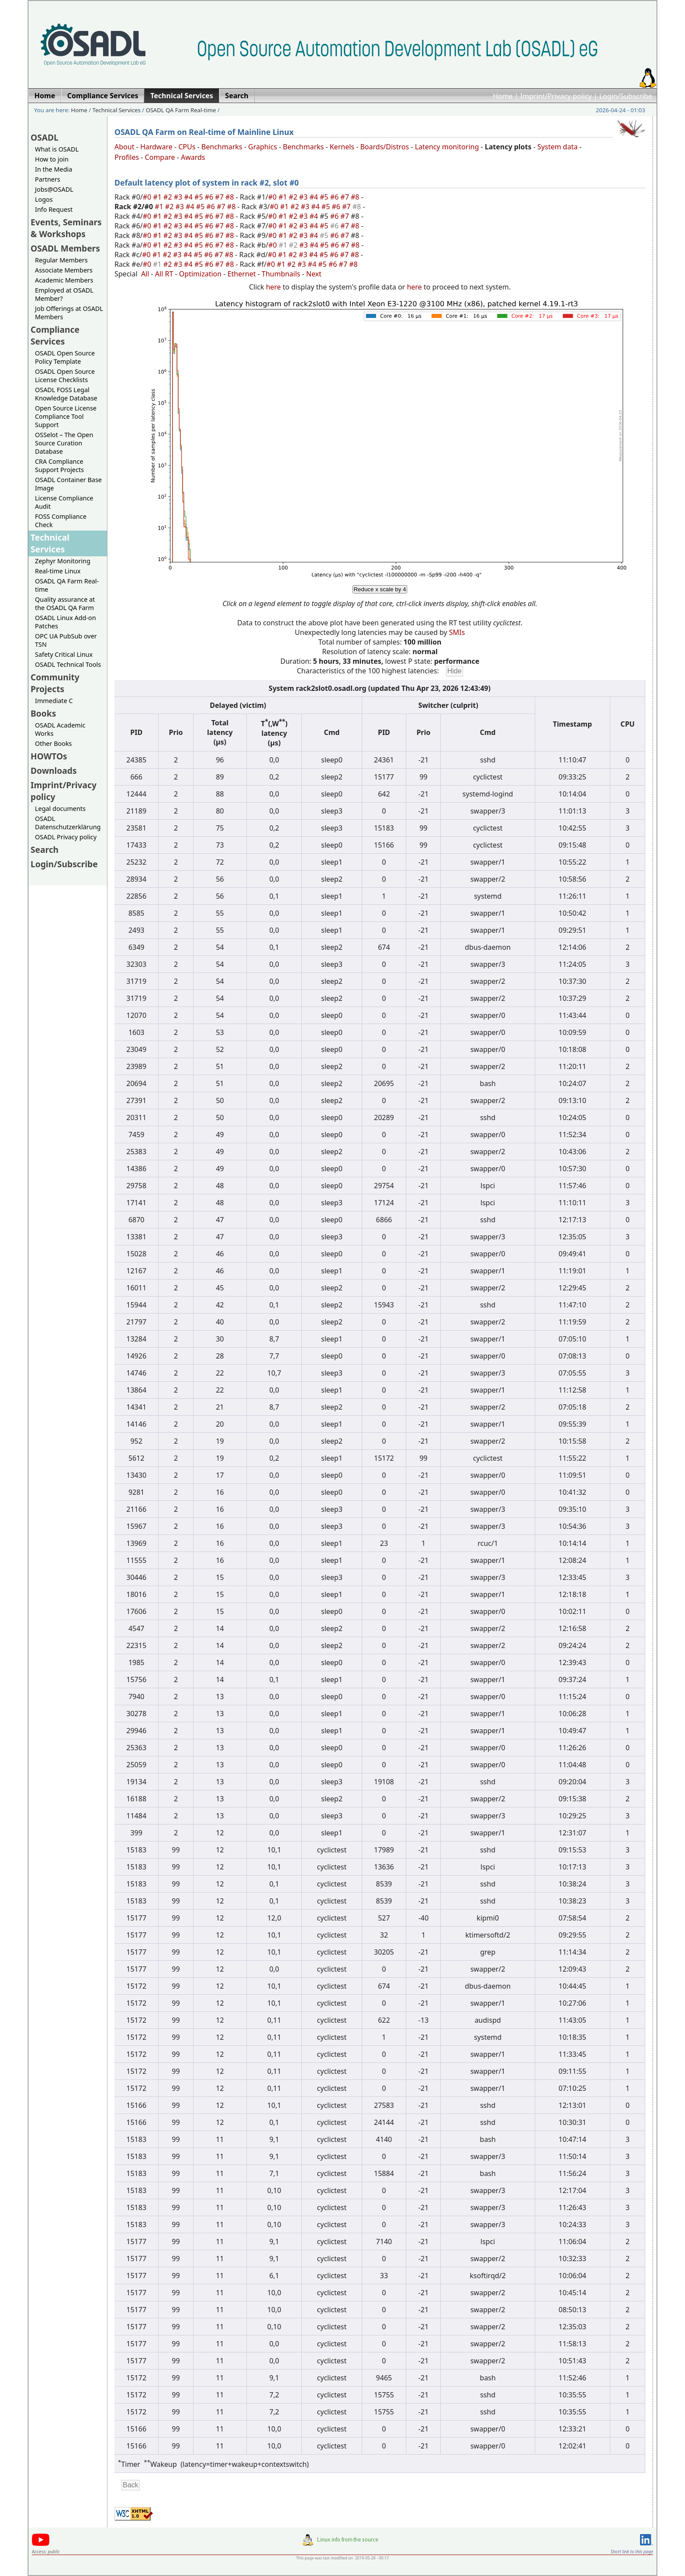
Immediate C (54, 701)
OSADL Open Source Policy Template (65, 357)
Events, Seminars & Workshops (66, 228)
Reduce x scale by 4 (379, 589)
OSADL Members (65, 248)
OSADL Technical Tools (68, 664)
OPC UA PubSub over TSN (66, 640)
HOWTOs (49, 756)
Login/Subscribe (625, 96)
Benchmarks (221, 147)
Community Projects (55, 683)
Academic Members (64, 280)
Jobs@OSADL (54, 189)
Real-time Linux (57, 571)
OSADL (45, 137)
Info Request (54, 209)
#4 (189, 197)
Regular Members (61, 260)
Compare (160, 157)
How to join (52, 159)
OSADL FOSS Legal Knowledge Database (66, 394)
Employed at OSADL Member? (64, 294)
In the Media (53, 169)
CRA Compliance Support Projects (59, 465)
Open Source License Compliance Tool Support (66, 416)
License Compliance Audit (64, 502)
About (124, 147)
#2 (168, 197)
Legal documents (60, 808)
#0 (148, 197)
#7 (220, 197)
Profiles (126, 157)
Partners (47, 179)
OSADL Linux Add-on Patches (65, 622)
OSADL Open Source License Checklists (65, 375)
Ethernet (242, 274)
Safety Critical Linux (64, 654)
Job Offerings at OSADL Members (69, 312)
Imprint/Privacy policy (556, 96)
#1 (158, 197)
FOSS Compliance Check (60, 520)
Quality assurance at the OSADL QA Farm (65, 603)
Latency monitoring (447, 147)
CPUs (186, 147)
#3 (179, 197)
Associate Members (64, 270)
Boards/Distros (384, 147)
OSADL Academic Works (60, 729)
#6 (210, 197)
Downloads (54, 770)
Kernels (342, 147)
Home (503, 96)
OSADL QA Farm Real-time (180, 110)
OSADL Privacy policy (66, 837)
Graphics (262, 147)
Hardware (156, 147)
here (273, 287)
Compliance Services (55, 335)
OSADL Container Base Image (68, 484)
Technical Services (117, 110)
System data (557, 147)
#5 (199, 197)
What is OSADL (57, 149)
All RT (164, 274)
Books (43, 713)
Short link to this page (632, 2551)
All (145, 274)
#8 (230, 197)
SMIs (457, 632)
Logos (44, 199)
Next (314, 274)
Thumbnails (281, 274)
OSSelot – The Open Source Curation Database (64, 443)
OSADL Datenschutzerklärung (67, 822)
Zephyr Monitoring (62, 561)
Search (45, 849)
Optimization (200, 274)
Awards (193, 157)
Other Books (53, 743)
